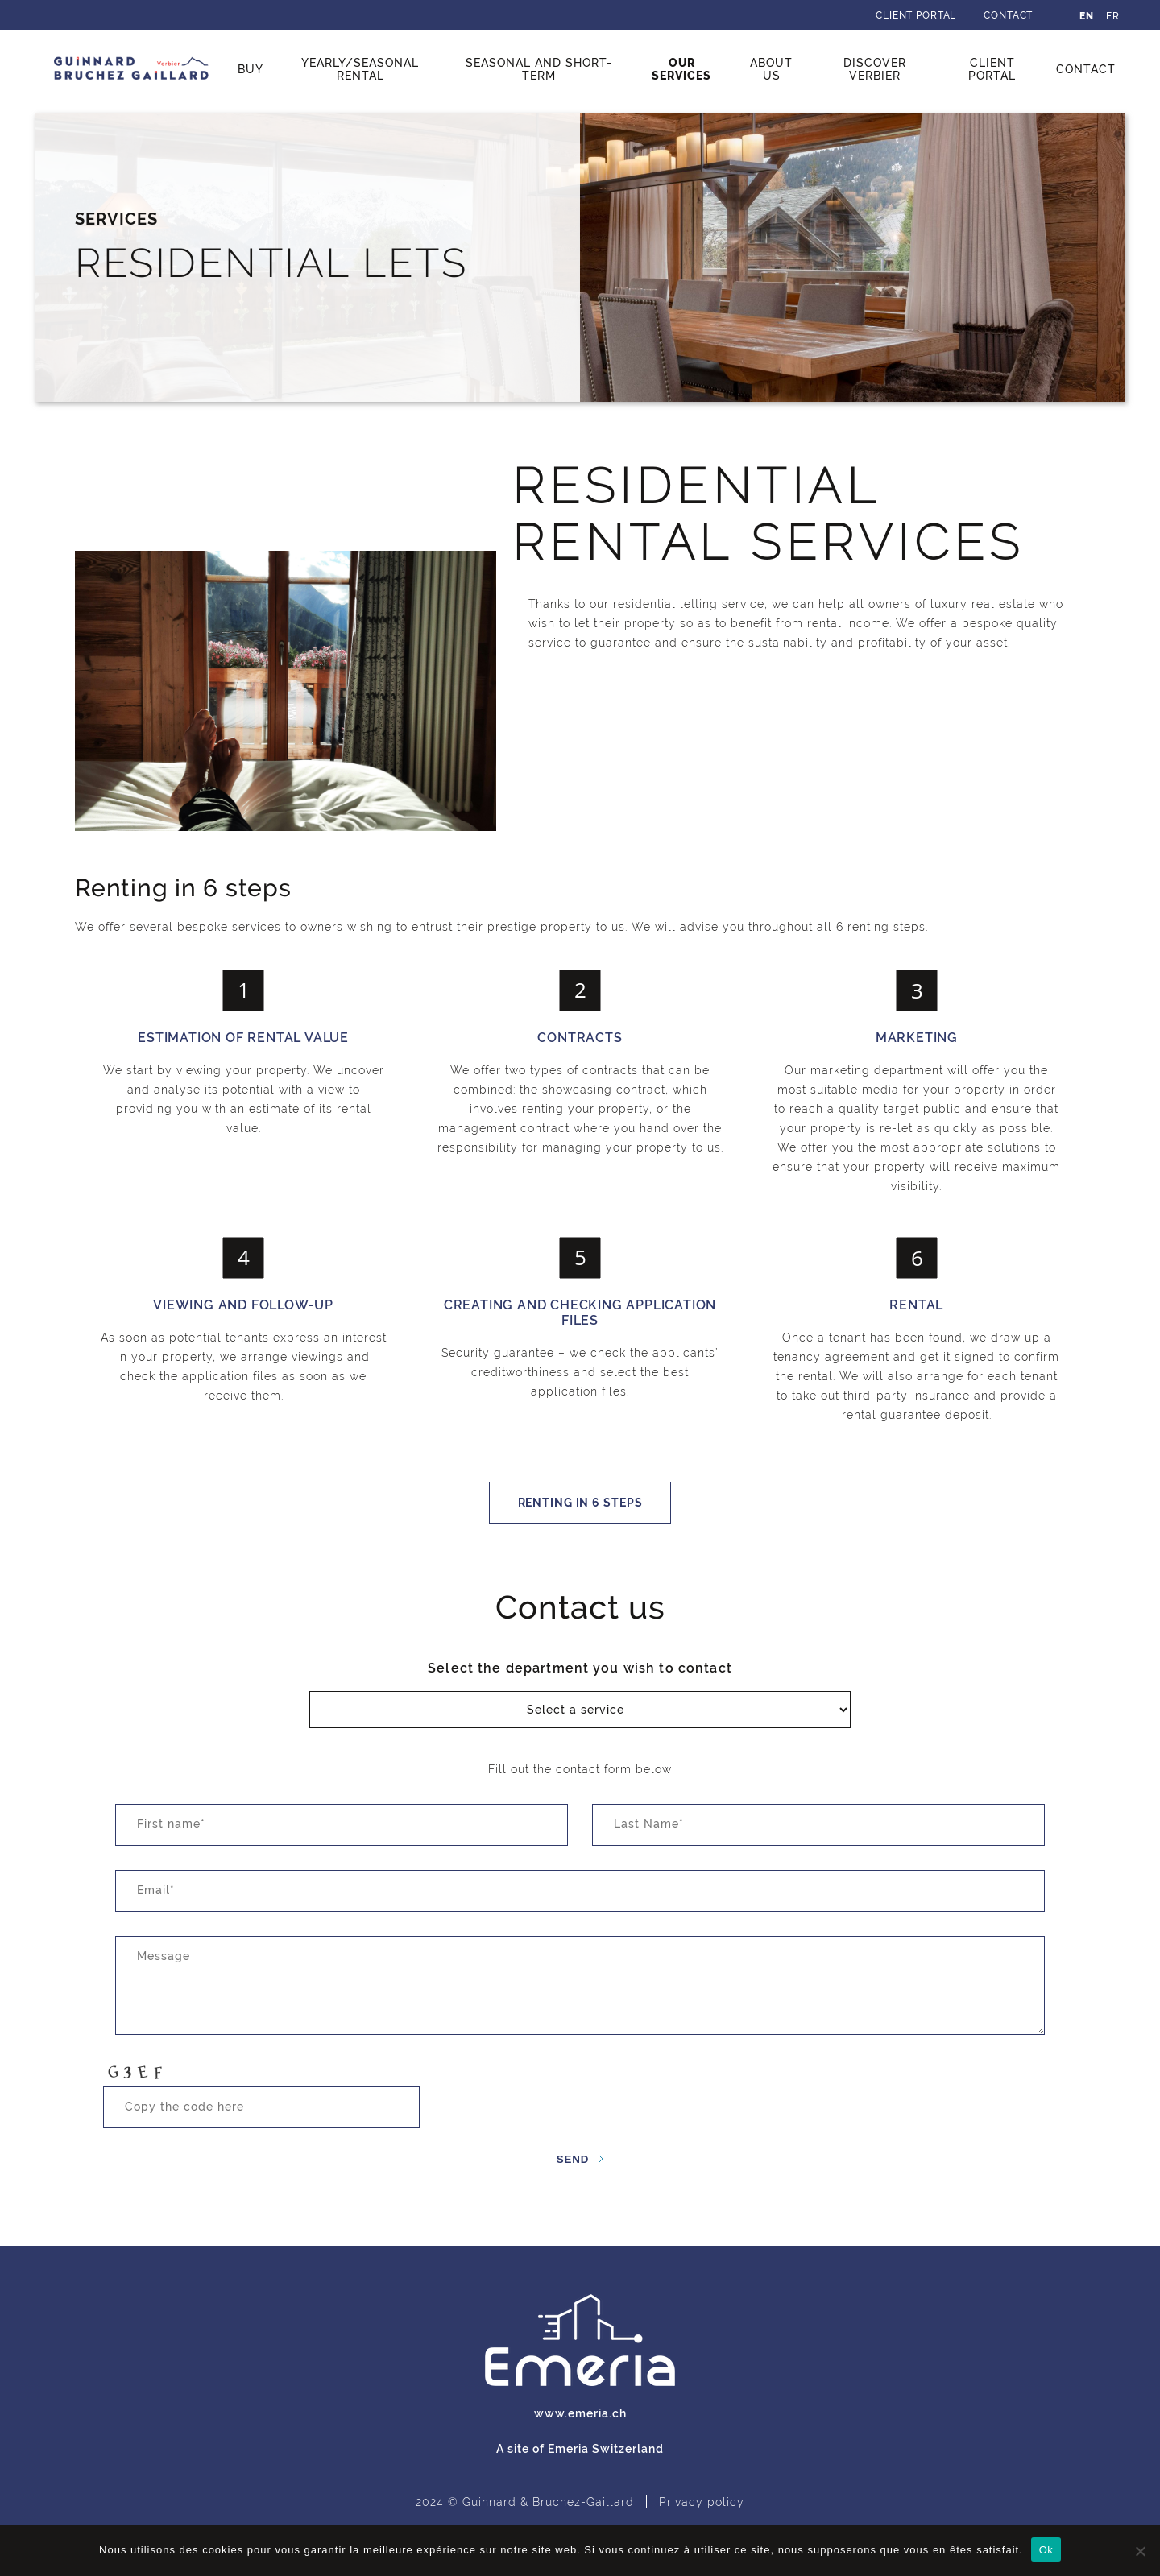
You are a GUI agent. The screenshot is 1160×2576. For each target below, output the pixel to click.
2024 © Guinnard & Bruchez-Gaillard (525, 2501)
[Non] (1140, 2551)
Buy (250, 69)
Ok (1046, 2550)
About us (771, 69)
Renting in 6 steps (580, 1502)
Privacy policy (701, 2501)
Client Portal (916, 15)
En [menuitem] (1086, 16)
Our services (681, 69)
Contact (1008, 15)
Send (573, 2159)
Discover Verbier (874, 69)
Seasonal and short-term (539, 69)
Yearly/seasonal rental (360, 69)
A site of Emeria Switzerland (580, 2448)
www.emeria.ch (580, 2413)
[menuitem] (1087, 16)
